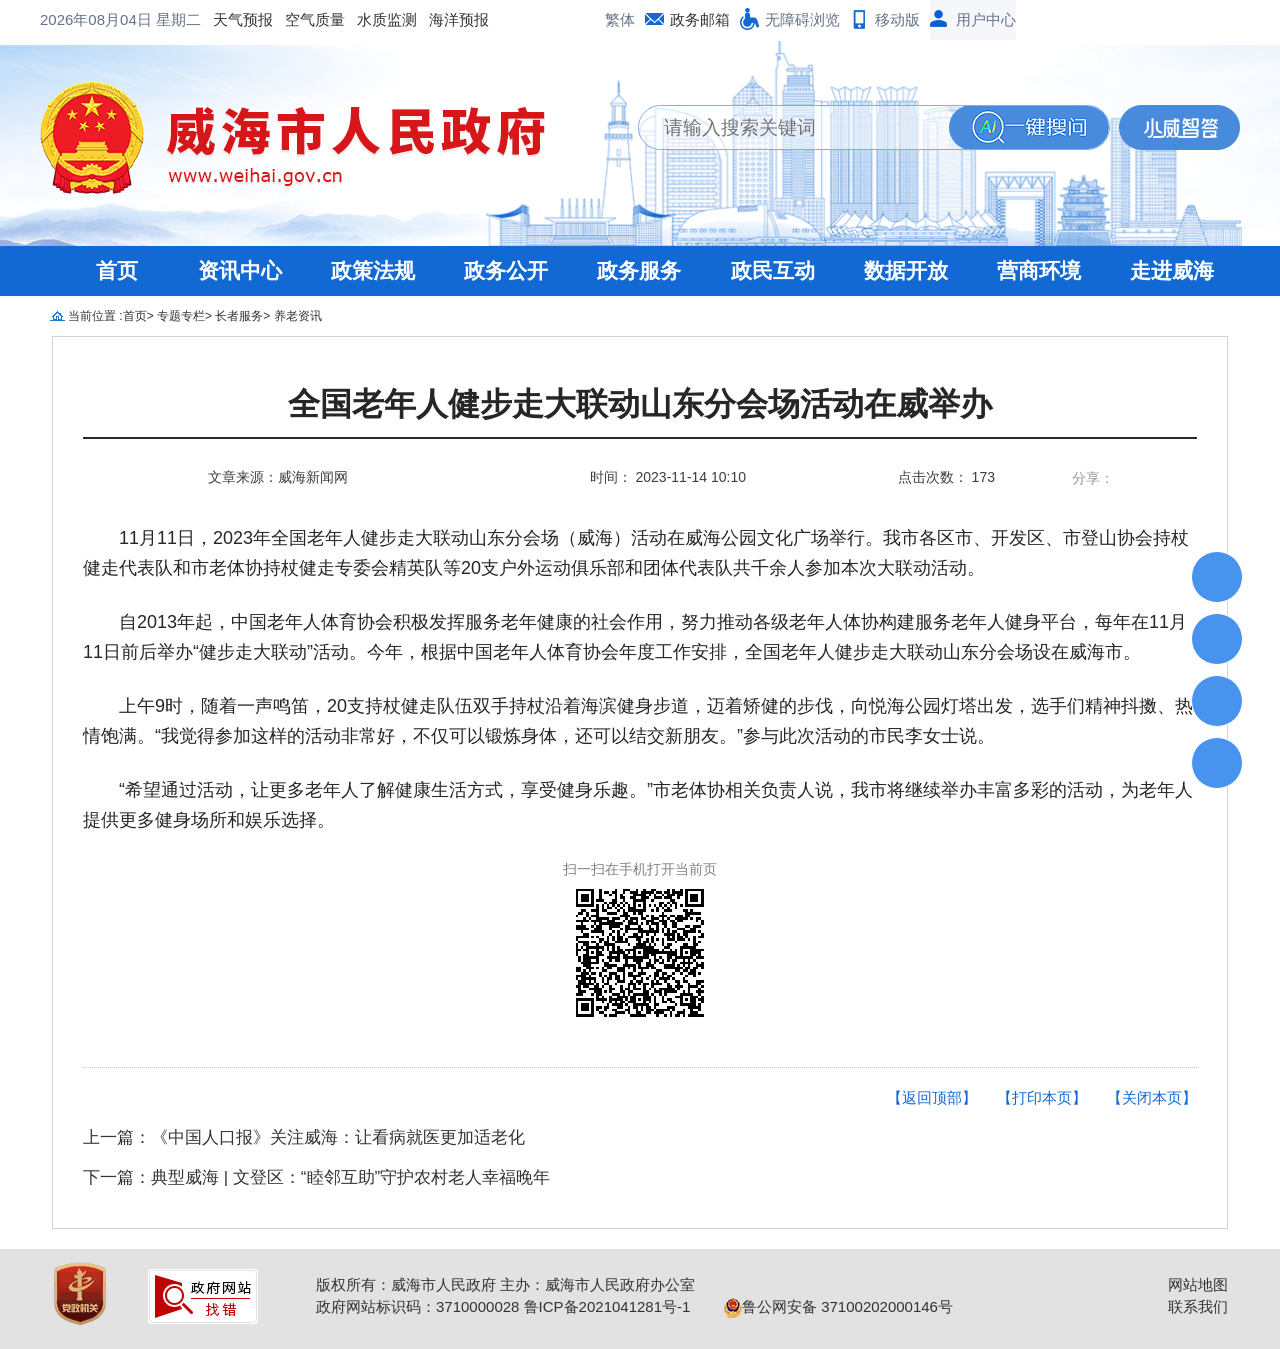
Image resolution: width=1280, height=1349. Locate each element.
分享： (1093, 478)
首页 (117, 270)
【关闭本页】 (1152, 1097)
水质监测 (226, 19)
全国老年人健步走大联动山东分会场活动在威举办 (640, 404)
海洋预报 (298, 19)
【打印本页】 (1042, 1097)
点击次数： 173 (946, 477)
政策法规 (373, 270)
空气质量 (154, 19)
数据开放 (906, 270)
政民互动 (773, 270)
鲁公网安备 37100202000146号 (838, 1306)
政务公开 (506, 270)
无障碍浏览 (802, 19)
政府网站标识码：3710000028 (417, 1306)
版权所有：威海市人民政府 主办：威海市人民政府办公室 (505, 1284)
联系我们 (1198, 1306)
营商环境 (1039, 270)
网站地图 (1198, 1284)
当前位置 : (95, 316)
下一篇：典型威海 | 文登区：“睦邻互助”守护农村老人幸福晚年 (316, 1177)
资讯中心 (240, 270)
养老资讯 (298, 316)
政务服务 (639, 270)
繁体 (620, 19)
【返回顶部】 (932, 1097)
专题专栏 (181, 316)
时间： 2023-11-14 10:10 (668, 477)
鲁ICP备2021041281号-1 (607, 1306)
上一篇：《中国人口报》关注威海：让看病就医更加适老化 (304, 1137)
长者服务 (239, 316)
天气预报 (82, 19)
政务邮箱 (700, 19)
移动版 (897, 19)
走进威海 (1172, 270)
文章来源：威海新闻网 (278, 477)
